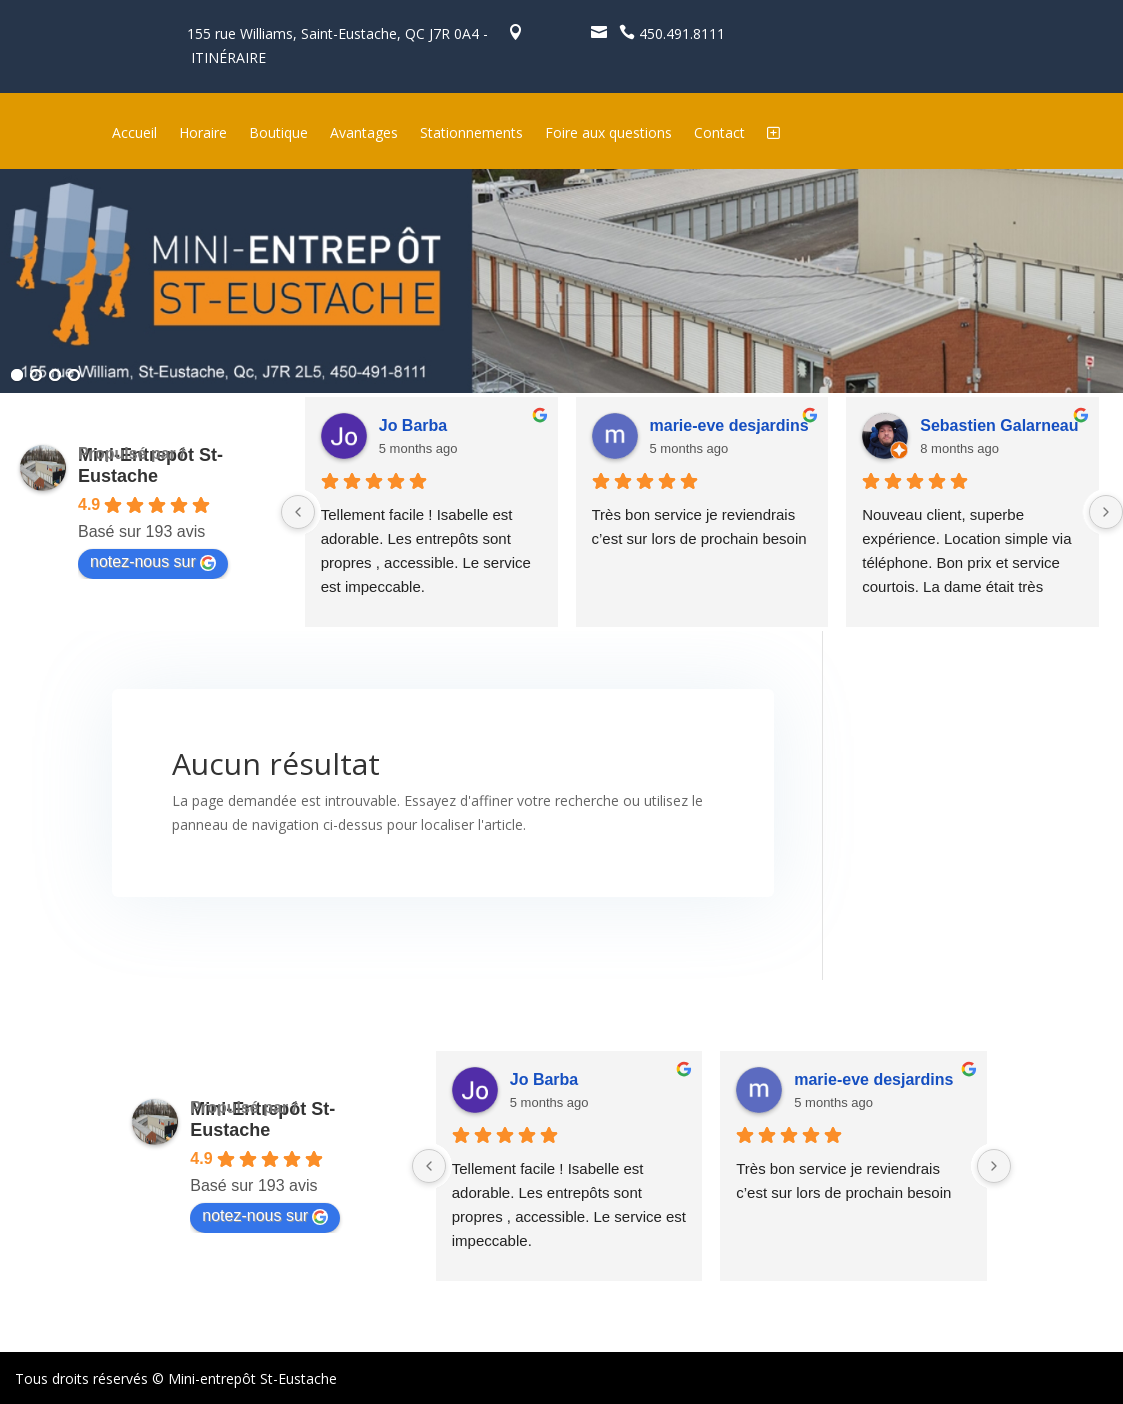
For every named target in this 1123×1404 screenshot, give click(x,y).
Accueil (134, 134)
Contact (719, 134)
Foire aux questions (608, 134)
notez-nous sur (153, 562)
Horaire (203, 134)
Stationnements (471, 134)
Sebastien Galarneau (999, 425)
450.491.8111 (668, 33)
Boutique (278, 134)
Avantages (364, 134)
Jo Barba (413, 425)
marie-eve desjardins (729, 425)
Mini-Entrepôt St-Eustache (150, 465)
